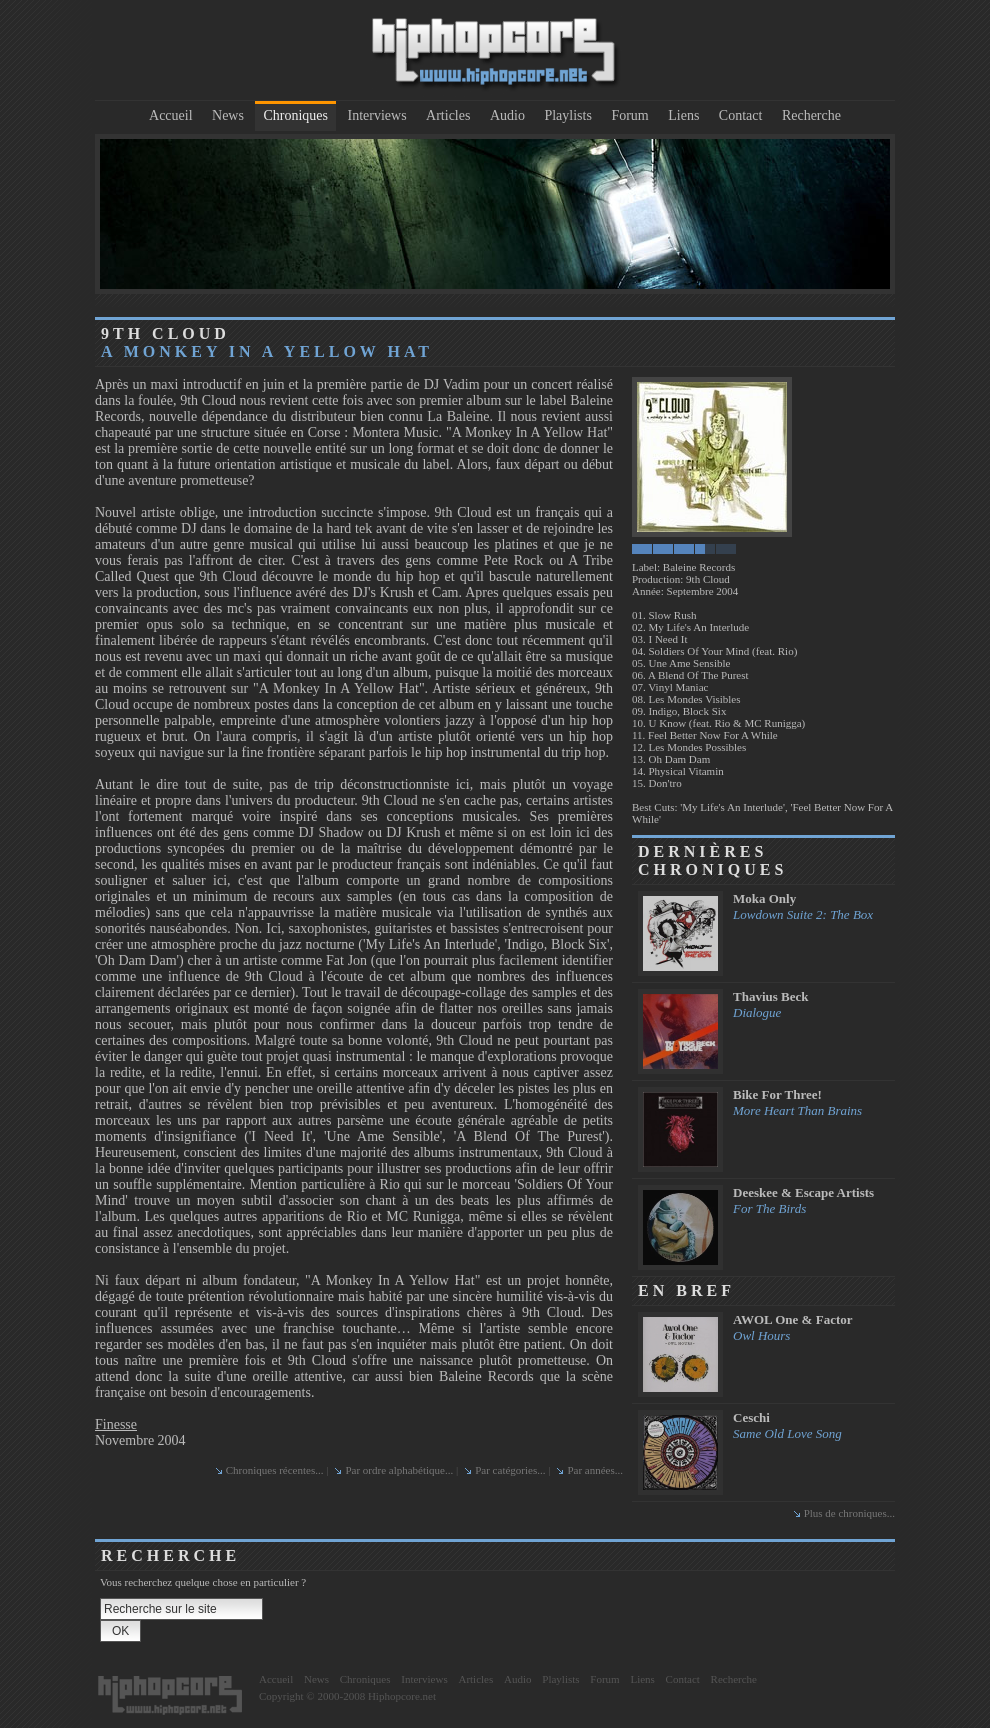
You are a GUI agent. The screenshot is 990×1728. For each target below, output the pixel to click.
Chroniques (295, 115)
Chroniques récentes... (275, 1470)
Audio (507, 115)
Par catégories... (510, 1470)
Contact (741, 115)
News (228, 115)
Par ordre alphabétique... (399, 1470)
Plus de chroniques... (849, 1513)
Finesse (116, 1424)
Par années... (595, 1470)
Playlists (567, 115)
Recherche (811, 115)
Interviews (377, 115)
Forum (629, 115)
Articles (448, 115)
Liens (683, 115)
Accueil (171, 115)
